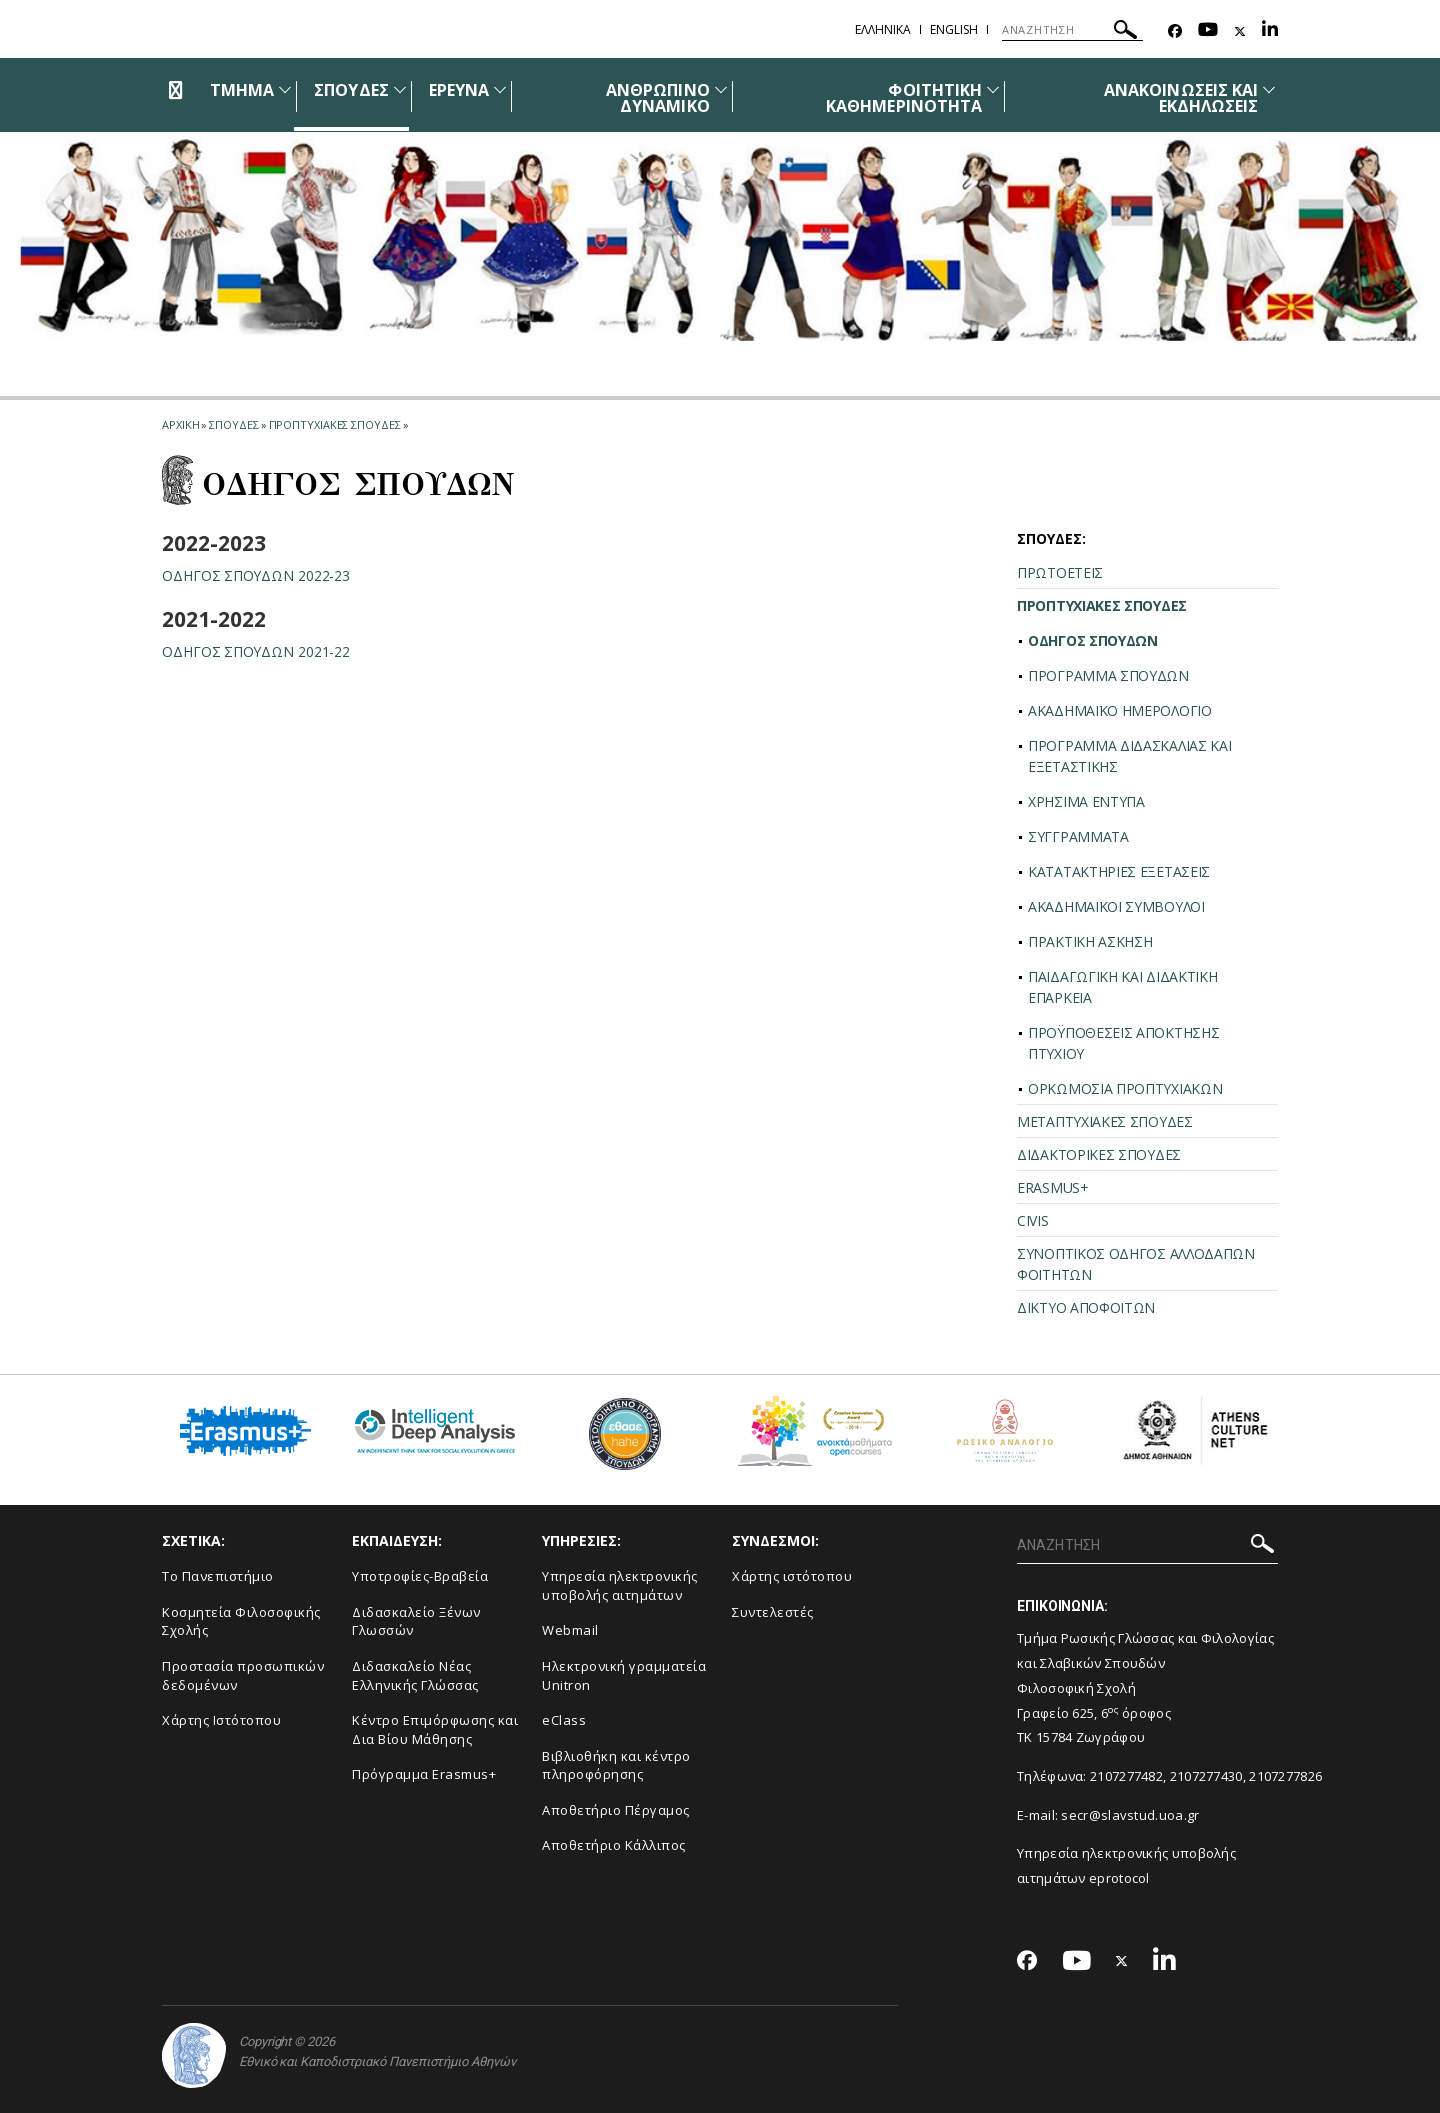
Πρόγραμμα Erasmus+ (424, 1774)
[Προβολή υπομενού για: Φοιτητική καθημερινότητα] (993, 89)
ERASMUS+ (1053, 1187)
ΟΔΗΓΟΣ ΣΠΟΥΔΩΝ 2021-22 (256, 651)
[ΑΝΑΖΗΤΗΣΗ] (1072, 30)
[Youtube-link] (1208, 31)
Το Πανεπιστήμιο (218, 1576)
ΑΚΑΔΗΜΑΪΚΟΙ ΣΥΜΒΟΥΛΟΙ (1116, 906)
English (954, 29)
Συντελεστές (773, 1612)
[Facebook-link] (1175, 31)
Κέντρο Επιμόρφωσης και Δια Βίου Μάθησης (435, 1729)
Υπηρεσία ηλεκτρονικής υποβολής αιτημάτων (620, 1585)
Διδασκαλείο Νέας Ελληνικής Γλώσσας (415, 1675)
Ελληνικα (883, 29)
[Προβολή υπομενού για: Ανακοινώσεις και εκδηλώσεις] (1269, 89)
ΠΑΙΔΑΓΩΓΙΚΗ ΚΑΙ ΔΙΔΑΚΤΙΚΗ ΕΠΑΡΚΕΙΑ (1123, 987)
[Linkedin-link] (1270, 31)
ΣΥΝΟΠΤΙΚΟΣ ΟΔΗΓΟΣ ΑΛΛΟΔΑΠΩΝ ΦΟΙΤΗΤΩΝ (1136, 1264)
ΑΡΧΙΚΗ (180, 424)
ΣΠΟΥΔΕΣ (351, 90)
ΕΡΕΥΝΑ (459, 90)
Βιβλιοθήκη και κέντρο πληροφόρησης (616, 1765)
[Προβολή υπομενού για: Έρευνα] (500, 89)
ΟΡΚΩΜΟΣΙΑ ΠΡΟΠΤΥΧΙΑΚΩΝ (1125, 1088)
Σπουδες (233, 424)
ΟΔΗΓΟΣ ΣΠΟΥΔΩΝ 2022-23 (256, 575)
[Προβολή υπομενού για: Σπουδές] (400, 89)
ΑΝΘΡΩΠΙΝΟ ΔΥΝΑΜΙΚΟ (657, 98)
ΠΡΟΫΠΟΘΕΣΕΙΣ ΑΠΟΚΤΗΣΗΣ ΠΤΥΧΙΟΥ (1123, 1043)
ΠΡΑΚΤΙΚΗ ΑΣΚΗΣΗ (1090, 941)
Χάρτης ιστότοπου (792, 1576)
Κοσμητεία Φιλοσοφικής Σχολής (241, 1621)
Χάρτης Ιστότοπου (221, 1720)
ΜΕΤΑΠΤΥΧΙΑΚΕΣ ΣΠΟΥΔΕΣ (1105, 1121)
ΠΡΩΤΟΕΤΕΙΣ (1060, 572)
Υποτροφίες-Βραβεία (420, 1576)
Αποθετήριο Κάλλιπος (614, 1845)
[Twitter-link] (1240, 31)
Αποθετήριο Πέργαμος (616, 1810)
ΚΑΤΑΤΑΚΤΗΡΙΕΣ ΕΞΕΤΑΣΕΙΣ (1119, 871)
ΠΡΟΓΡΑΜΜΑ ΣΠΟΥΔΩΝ (1108, 675)
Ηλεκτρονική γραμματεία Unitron (624, 1675)
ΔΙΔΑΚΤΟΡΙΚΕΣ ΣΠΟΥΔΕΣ (1099, 1154)
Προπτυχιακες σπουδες (335, 424)
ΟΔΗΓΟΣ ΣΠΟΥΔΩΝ (1093, 640)
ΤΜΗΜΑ (242, 90)
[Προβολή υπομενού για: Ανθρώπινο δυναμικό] (721, 89)
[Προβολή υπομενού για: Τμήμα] (285, 89)
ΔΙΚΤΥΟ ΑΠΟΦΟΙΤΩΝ (1086, 1307)
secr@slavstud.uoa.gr (1130, 1815)
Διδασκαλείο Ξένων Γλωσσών (416, 1621)
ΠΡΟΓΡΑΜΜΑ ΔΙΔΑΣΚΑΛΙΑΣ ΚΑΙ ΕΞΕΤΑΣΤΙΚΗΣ (1130, 756)
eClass (564, 1720)
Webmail (570, 1630)
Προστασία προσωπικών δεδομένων (243, 1675)
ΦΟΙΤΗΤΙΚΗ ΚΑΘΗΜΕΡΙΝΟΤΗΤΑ (904, 98)
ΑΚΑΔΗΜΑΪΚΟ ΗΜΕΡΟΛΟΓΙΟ (1120, 710)
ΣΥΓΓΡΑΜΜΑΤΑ (1078, 836)
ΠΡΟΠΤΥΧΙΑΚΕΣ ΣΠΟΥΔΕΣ (1102, 605)
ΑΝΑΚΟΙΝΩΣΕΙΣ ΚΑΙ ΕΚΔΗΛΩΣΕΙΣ (1181, 98)
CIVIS (1033, 1220)
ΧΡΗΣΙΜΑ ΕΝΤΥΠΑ (1086, 801)
